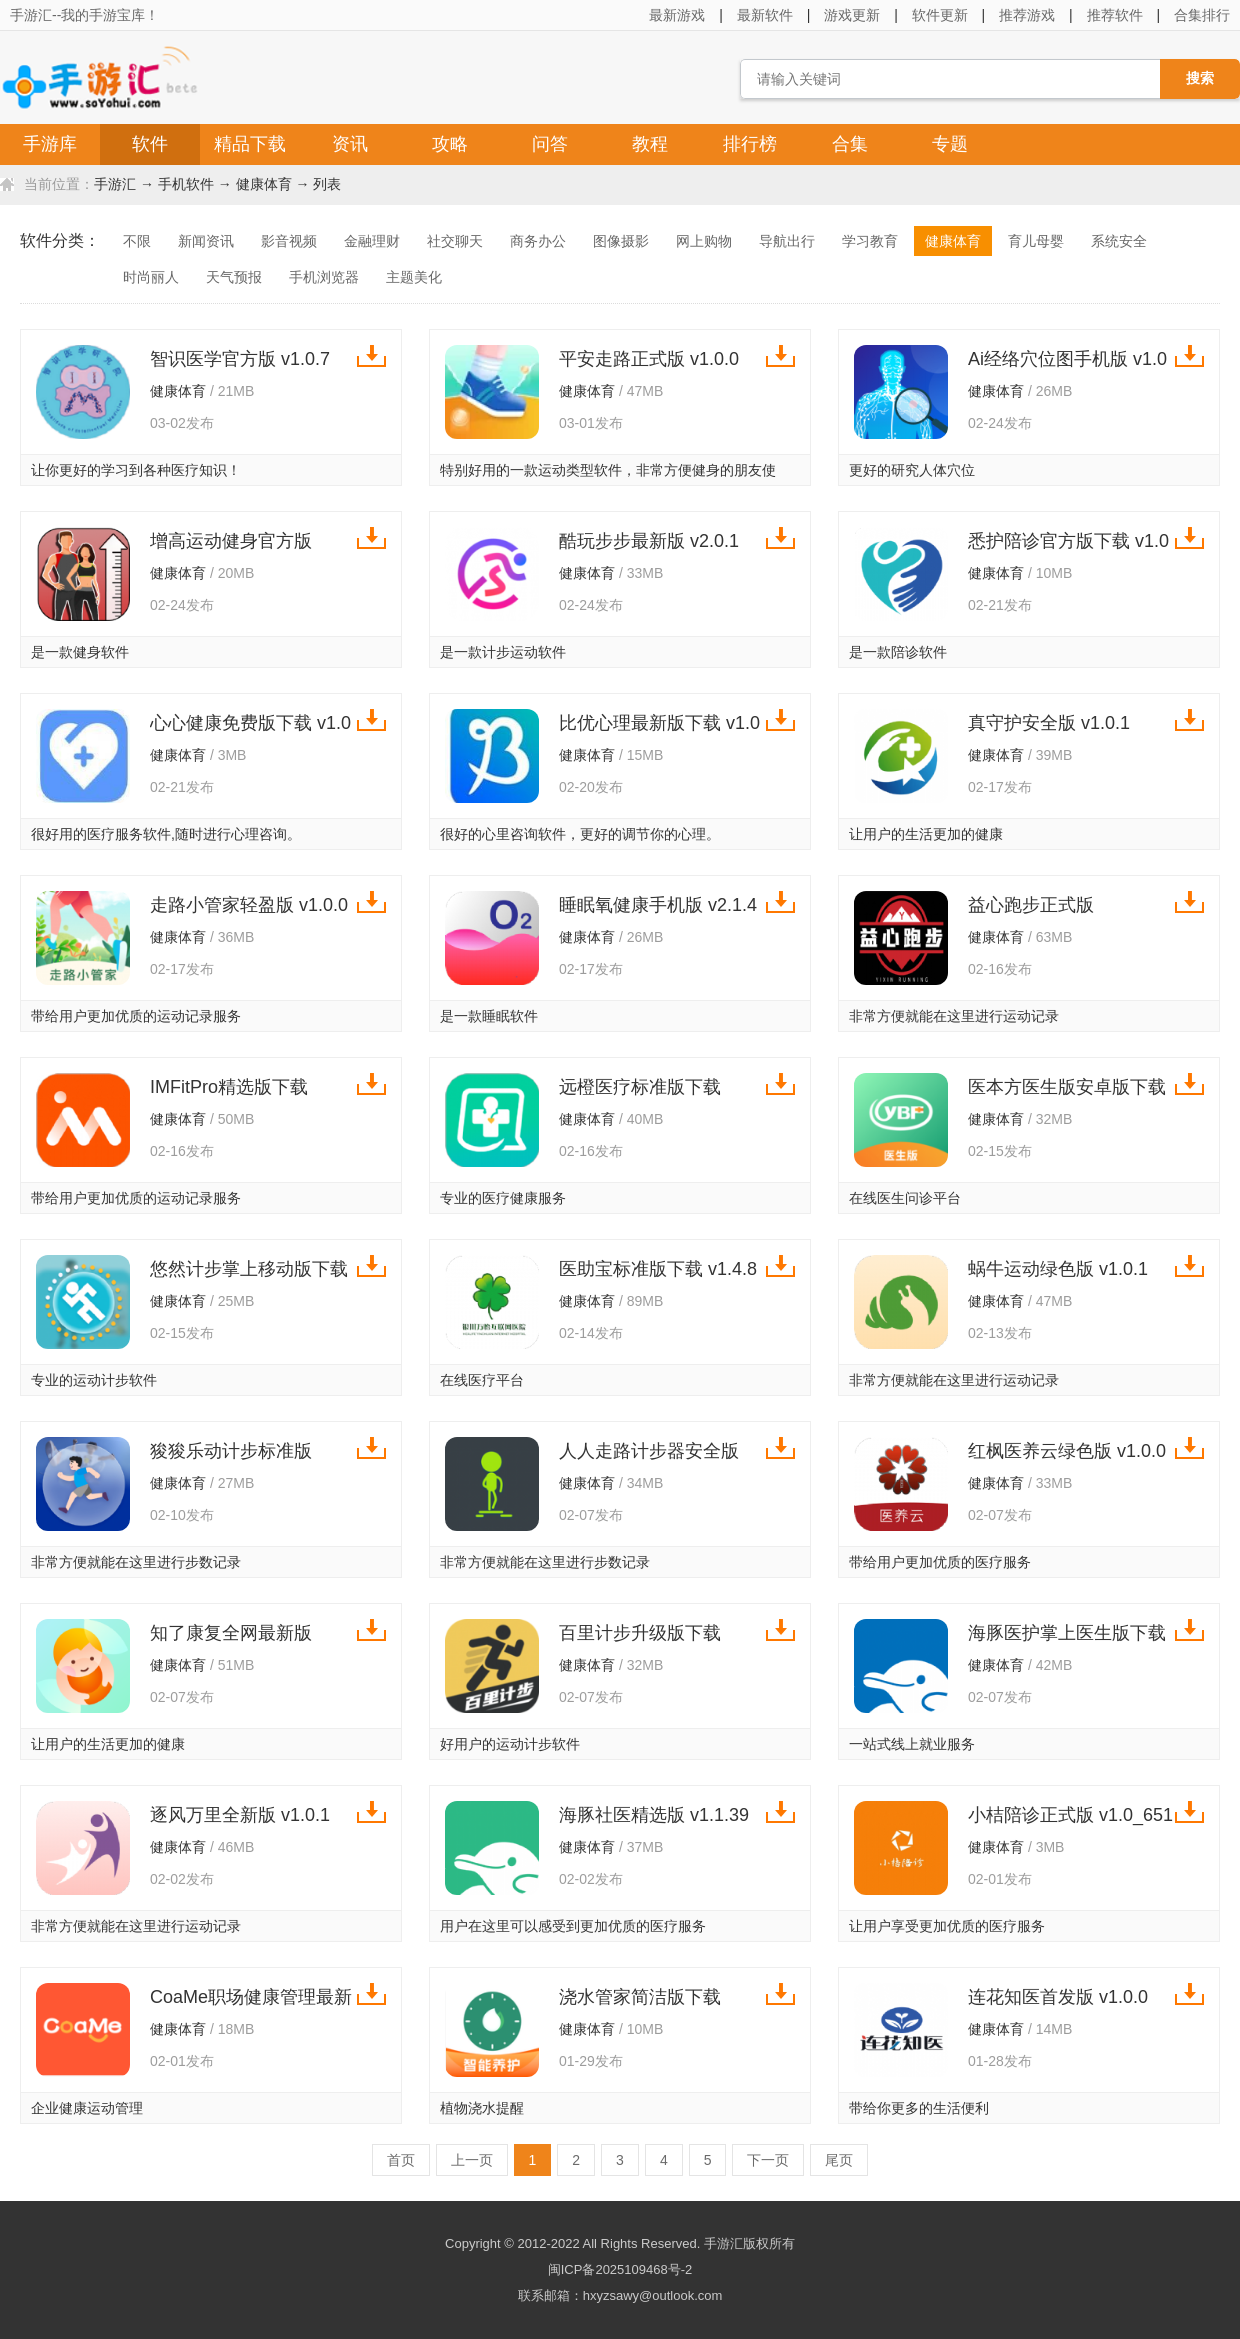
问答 (550, 144)
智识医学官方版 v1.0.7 (240, 359)
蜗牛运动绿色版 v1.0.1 (1058, 1269)
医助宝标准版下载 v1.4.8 (658, 1269)
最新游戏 (677, 15)
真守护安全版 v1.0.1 (1049, 723)
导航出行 (787, 241)
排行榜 (750, 144)
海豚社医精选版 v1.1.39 (654, 1815)
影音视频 (289, 241)
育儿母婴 (1036, 241)
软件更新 (940, 15)
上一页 (472, 2160)
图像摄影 (621, 241)
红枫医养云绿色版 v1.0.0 (1067, 1451)
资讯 (350, 144)
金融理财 (372, 241)
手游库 (50, 144)
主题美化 (414, 277)
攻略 (450, 144)
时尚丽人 (151, 277)
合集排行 (1202, 15)
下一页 (768, 2160)
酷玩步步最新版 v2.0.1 (649, 541)
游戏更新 (852, 15)
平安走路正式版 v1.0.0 (649, 359)
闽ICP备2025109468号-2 (620, 2269)
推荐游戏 (1027, 15)
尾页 (839, 2160)
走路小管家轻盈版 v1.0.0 (249, 905)
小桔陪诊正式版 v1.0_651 (1070, 1815)
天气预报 (234, 277)
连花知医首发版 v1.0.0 (1058, 1997)
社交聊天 (455, 241)
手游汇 (115, 184)
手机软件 (186, 184)
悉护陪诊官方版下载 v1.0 (1068, 541)
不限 (137, 241)
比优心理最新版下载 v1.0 (659, 723)
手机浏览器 (324, 277)
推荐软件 (1115, 15)
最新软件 (765, 15)
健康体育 (264, 184)
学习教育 (870, 241)
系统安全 (1119, 241)
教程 (650, 144)
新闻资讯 (206, 241)
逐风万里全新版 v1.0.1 (240, 1815)
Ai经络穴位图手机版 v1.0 (1067, 359)
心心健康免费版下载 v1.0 (250, 723)
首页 (401, 2160)
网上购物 (704, 241)
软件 (150, 144)
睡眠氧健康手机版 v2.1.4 (658, 905)
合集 (850, 144)
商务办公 (538, 241)
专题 (950, 144)
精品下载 (250, 144)
